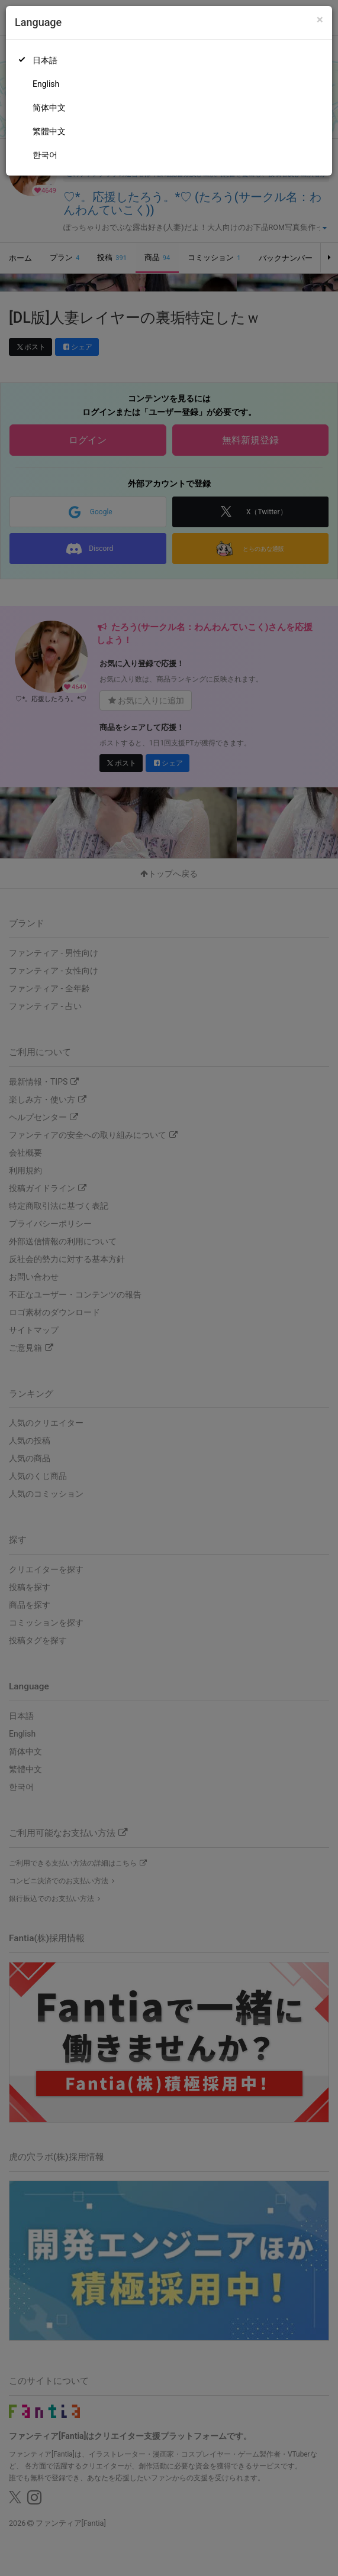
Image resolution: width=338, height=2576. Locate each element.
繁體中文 (49, 131)
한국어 (45, 155)
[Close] (320, 20)
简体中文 (49, 107)
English (46, 84)
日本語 (45, 60)
